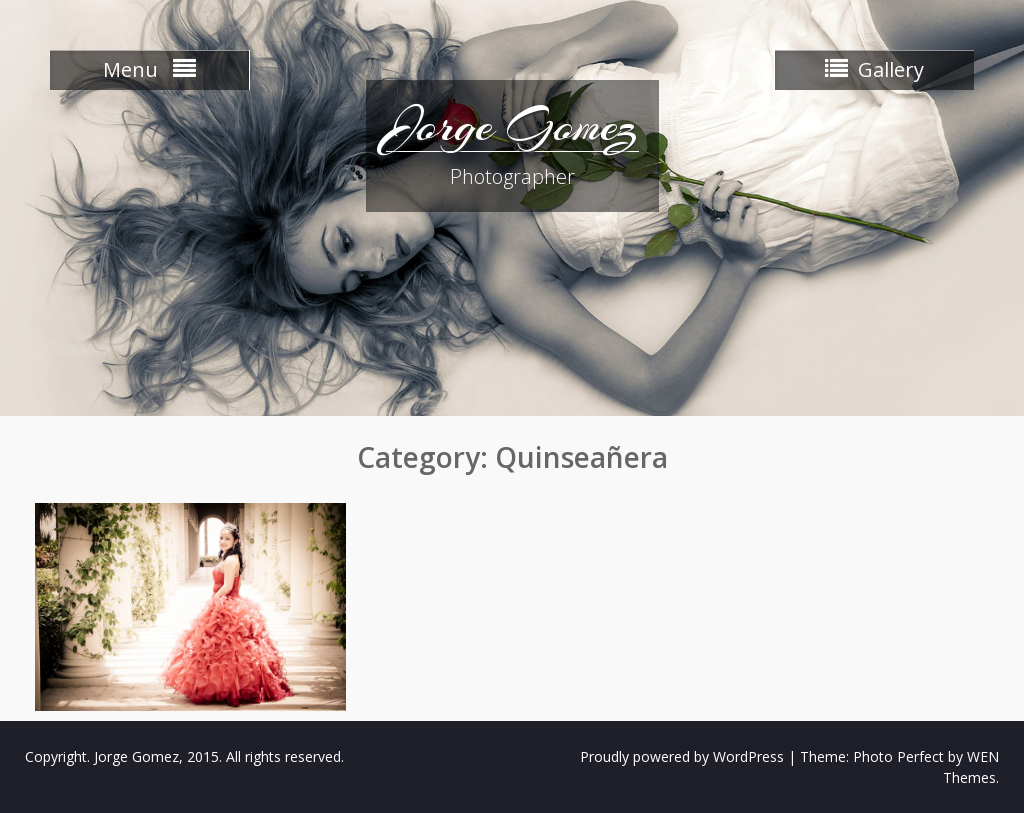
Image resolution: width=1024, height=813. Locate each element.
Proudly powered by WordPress (682, 756)
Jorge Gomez (512, 125)
